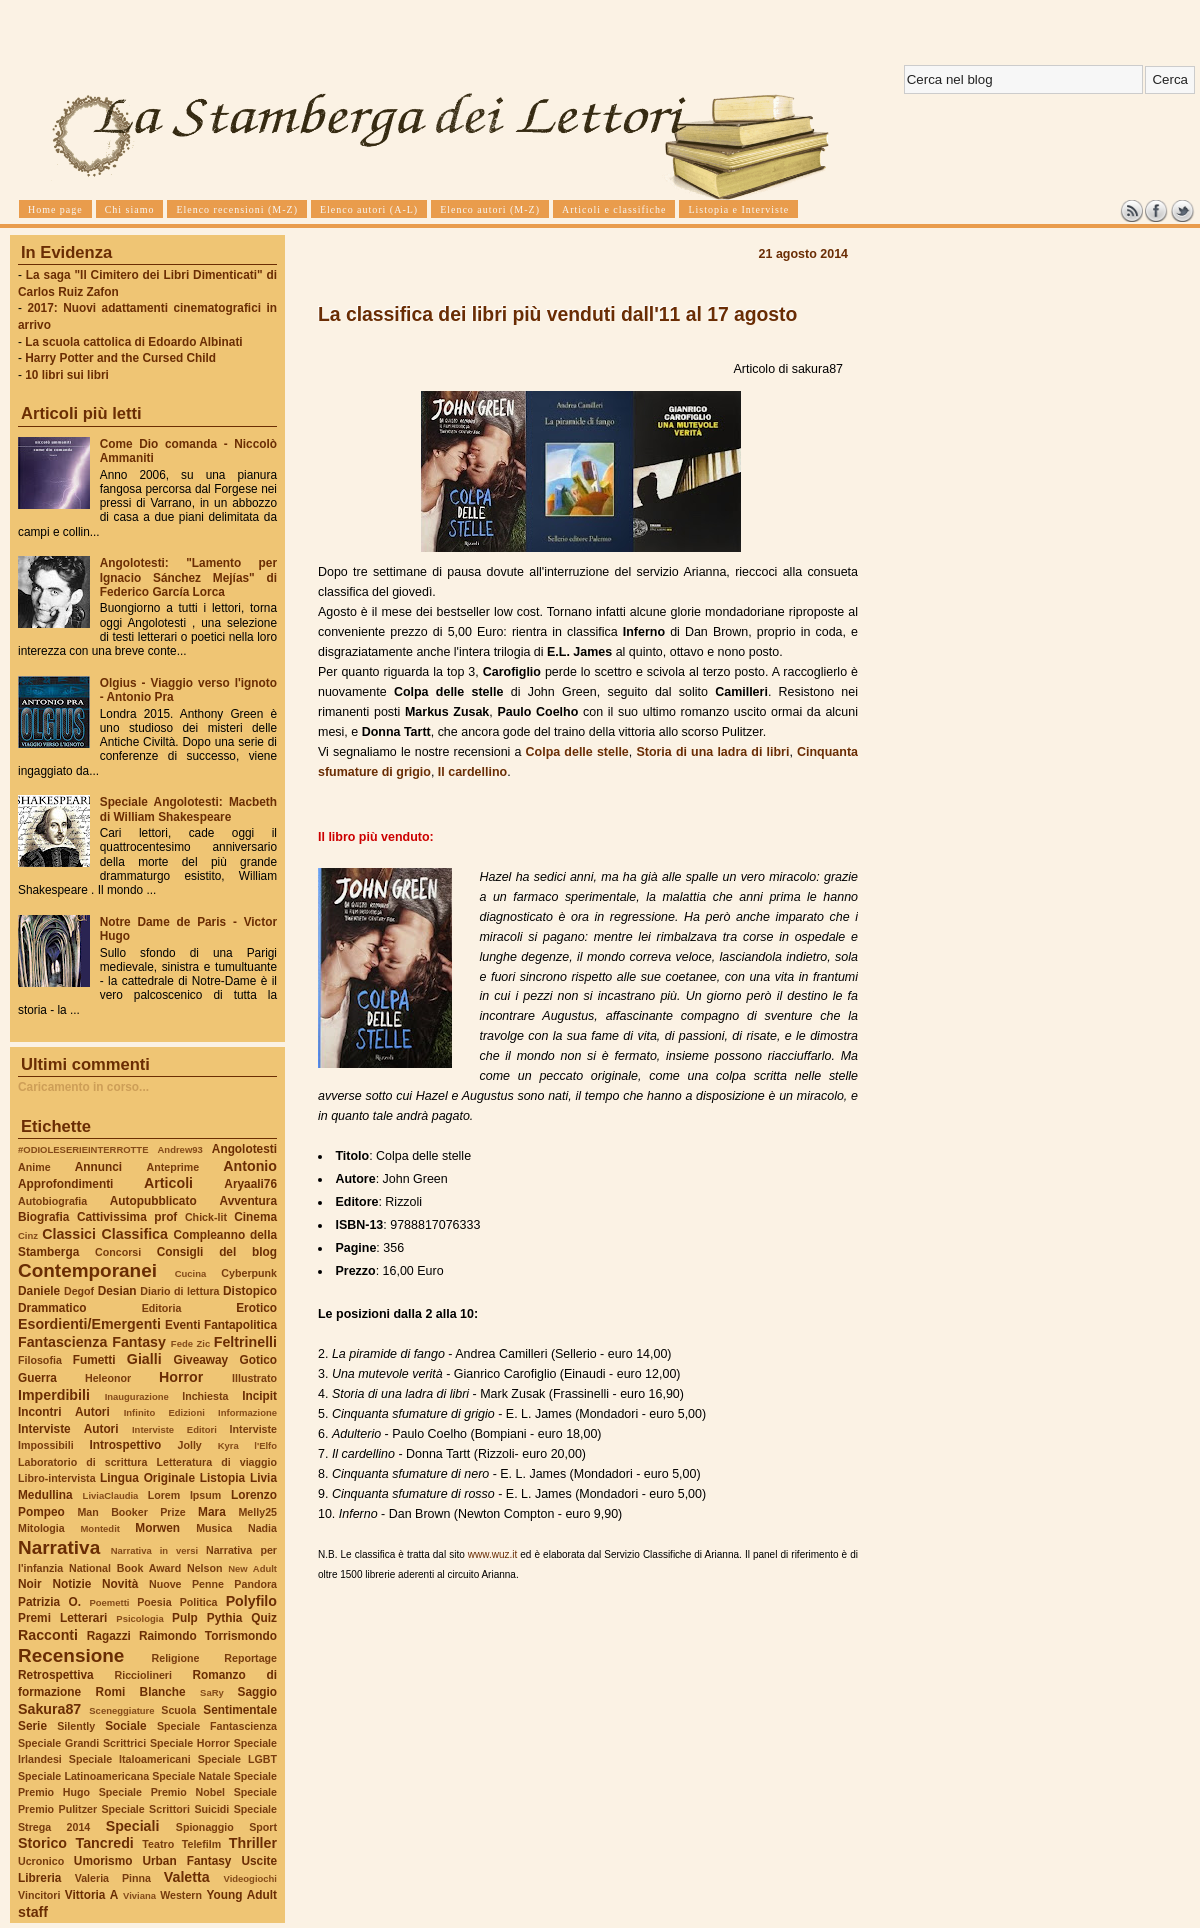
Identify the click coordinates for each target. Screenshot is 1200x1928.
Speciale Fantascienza (217, 1726)
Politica (199, 1602)
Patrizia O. (49, 1602)
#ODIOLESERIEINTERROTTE (83, 1149)
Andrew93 (180, 1149)
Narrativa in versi (154, 1550)
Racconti (48, 1635)
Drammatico (52, 1308)
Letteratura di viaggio (216, 1462)
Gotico (258, 1360)
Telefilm (201, 1844)
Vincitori (39, 1895)
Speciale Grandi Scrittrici (82, 1743)
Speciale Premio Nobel (162, 1792)
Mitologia (41, 1528)
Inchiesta (205, 1396)
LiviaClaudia (111, 1495)
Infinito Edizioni (164, 1412)
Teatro (158, 1844)
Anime (34, 1167)
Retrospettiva (56, 1675)
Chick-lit (206, 1217)
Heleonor (108, 1378)
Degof (79, 1291)
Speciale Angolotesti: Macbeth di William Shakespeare (188, 809)
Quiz (264, 1618)
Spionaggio (205, 1827)
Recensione (71, 1655)
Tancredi (105, 1843)
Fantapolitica (240, 1325)
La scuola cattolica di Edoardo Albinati (133, 342)
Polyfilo (251, 1601)
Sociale (125, 1726)
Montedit (99, 1528)
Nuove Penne (186, 1584)
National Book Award (125, 1568)
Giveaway (201, 1360)
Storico (42, 1843)
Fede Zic (190, 1343)
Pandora (255, 1584)
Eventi (183, 1325)
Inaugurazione (137, 1396)
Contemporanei (87, 1270)
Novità (120, 1584)
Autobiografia (52, 1201)
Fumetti (94, 1360)
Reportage (250, 1658)
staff (33, 1912)
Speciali (133, 1826)
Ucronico (41, 1861)
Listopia (222, 1478)
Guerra (37, 1378)
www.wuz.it (492, 1554)
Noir (30, 1584)
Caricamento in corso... (83, 1087)
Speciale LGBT (237, 1759)
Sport (263, 1827)
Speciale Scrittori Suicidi (165, 1809)
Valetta (187, 1877)
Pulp (185, 1618)
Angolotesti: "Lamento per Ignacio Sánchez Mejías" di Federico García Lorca (188, 577)
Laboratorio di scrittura (82, 1462)
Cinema (255, 1217)
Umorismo (103, 1861)
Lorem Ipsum (185, 1495)
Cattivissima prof (127, 1217)
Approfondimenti (65, 1184)
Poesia (154, 1602)
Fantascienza (62, 1342)
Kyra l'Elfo (247, 1445)
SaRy (212, 1692)
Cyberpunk (249, 1273)
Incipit (259, 1396)
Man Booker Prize (131, 1512)
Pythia (225, 1618)
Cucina (191, 1273)
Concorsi (118, 1252)
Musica (214, 1528)
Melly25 (257, 1512)
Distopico (250, 1291)
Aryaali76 (250, 1184)
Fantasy (139, 1342)
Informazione (247, 1412)
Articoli (168, 1183)
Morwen (157, 1528)
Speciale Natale (191, 1776)
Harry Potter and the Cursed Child (120, 358)
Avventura (248, 1201)
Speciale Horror (190, 1743)
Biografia (43, 1217)
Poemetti (109, 1602)
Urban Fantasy (186, 1861)
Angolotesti (244, 1149)
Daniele (39, 1291)
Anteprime (173, 1167)
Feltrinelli (245, 1342)
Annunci (98, 1167)
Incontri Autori (64, 1412)
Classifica (135, 1234)
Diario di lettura (179, 1291)
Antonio (250, 1166)
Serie (32, 1726)
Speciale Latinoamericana (83, 1776)
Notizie (71, 1584)
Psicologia (139, 1618)
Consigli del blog (217, 1252)
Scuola (178, 1710)
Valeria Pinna (113, 1878)
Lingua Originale (147, 1478)
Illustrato (254, 1378)
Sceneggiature (121, 1710)
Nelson (205, 1568)
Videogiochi (251, 1878)
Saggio (257, 1692)
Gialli (144, 1359)
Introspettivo (126, 1445)
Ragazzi (109, 1636)
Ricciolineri (142, 1675)
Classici (69, 1234)
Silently (76, 1726)
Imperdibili (54, 1395)
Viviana (139, 1895)
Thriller (253, 1843)
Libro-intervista (57, 1478)
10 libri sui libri (67, 375)
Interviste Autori (68, 1429)
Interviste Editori (174, 1429)
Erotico (256, 1308)
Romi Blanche (141, 1692)
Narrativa (59, 1547)
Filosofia (40, 1360)
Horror (181, 1377)
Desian (117, 1291)
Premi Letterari (62, 1618)
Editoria (162, 1308)
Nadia (262, 1528)
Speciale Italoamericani (130, 1759)
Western (181, 1895)
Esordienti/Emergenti (89, 1324)
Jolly (189, 1445)
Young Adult (241, 1895)
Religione (176, 1658)
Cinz (28, 1235)
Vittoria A (91, 1895)
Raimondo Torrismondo (208, 1636)
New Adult (252, 1568)
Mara (212, 1512)
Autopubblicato (153, 1201)
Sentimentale (240, 1710)
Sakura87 (49, 1709)
